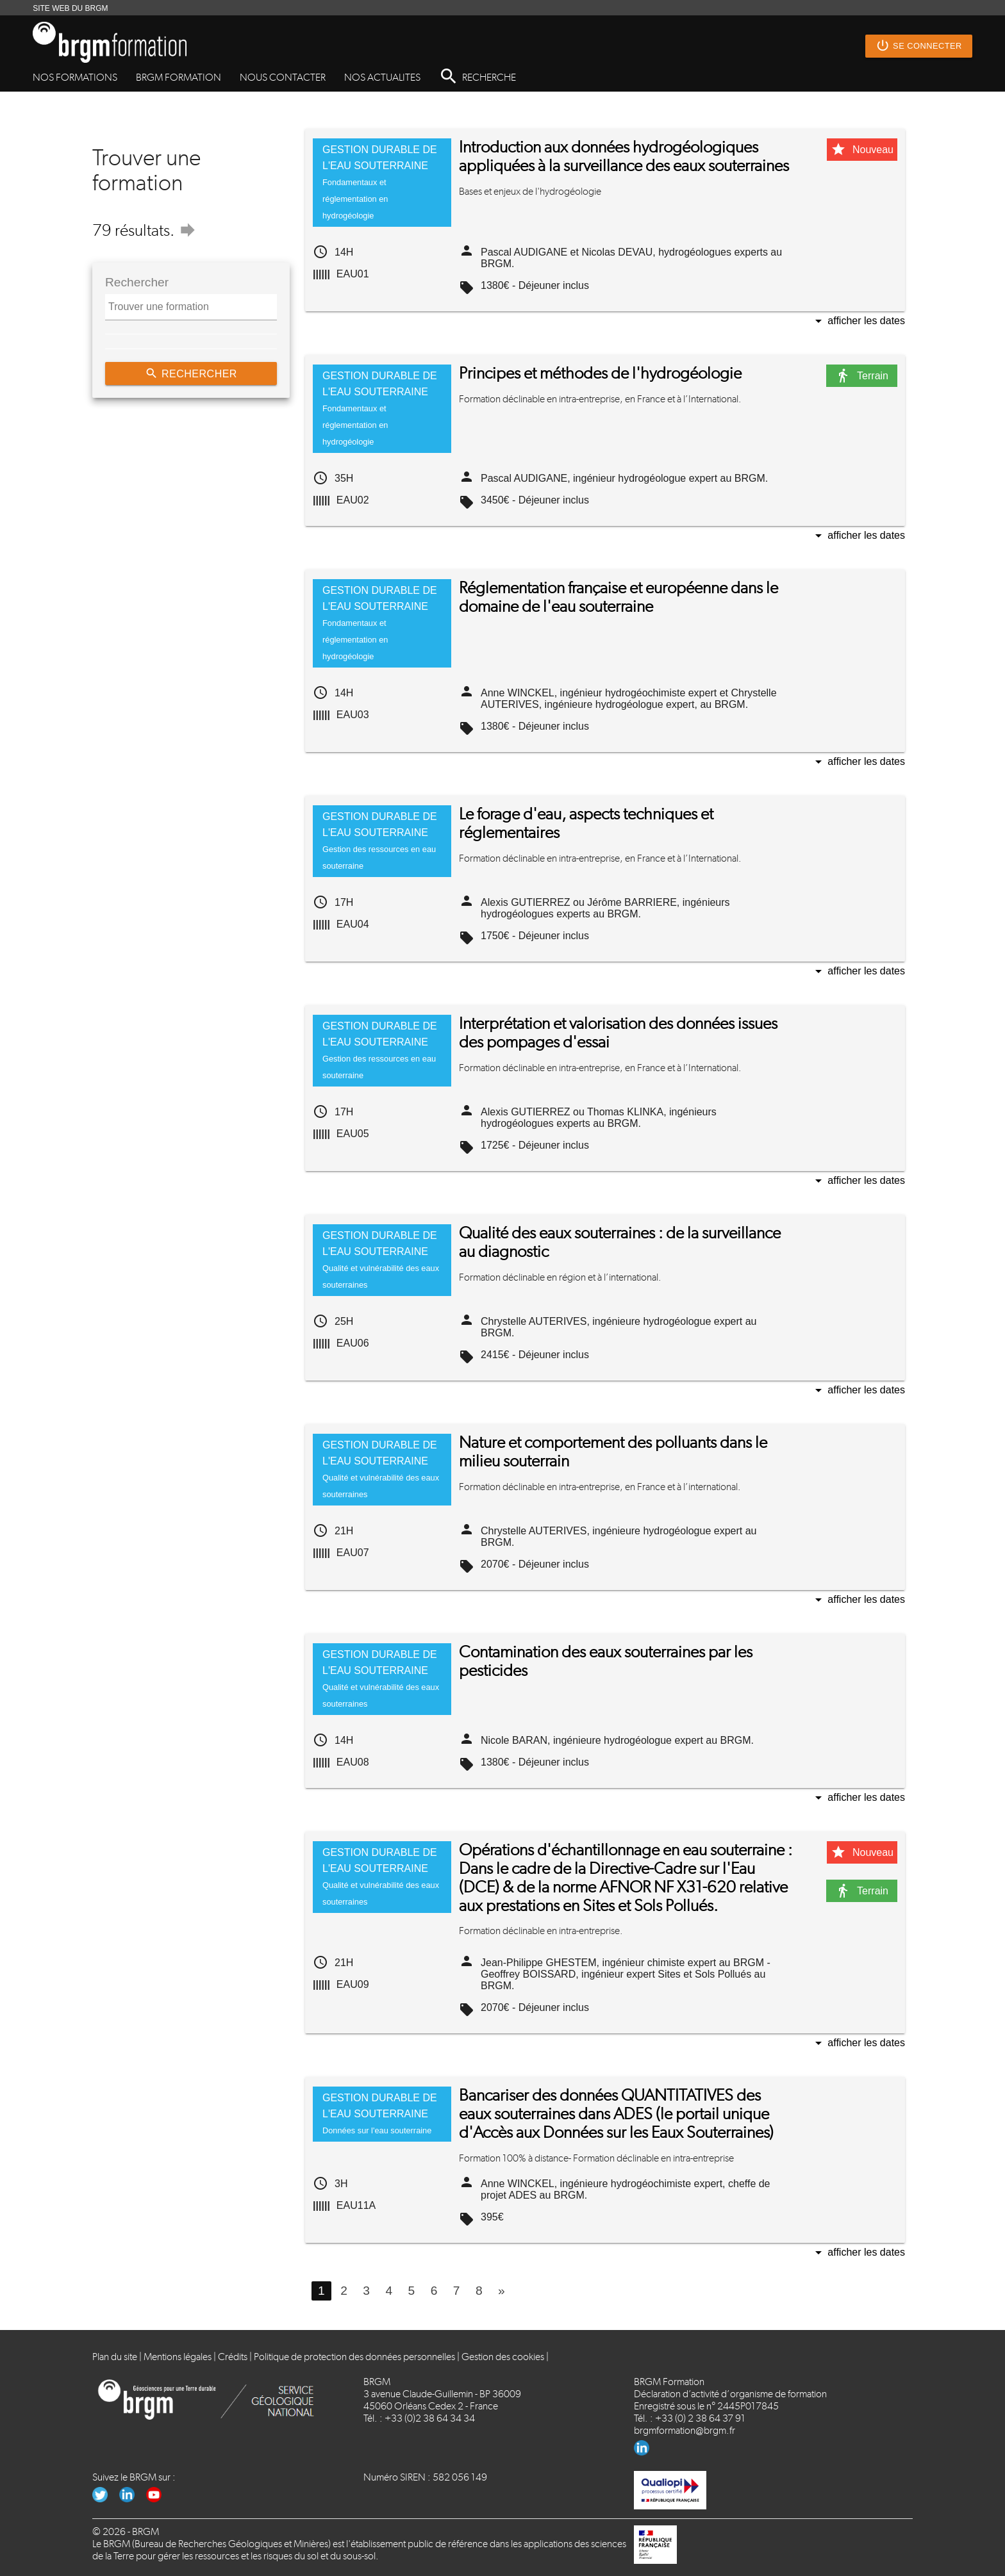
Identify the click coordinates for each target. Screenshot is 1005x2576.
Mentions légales (178, 2356)
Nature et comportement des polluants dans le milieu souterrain (613, 1451)
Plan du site (114, 2356)
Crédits (232, 2356)
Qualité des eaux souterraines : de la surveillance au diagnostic (620, 1242)
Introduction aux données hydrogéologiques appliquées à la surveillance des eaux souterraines (624, 156)
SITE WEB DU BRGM (70, 8)
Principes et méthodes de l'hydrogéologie (600, 373)
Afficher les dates (858, 322)
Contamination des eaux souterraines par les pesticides (605, 1661)
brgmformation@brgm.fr (684, 2430)
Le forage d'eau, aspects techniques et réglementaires (586, 823)
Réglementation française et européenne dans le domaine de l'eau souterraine (618, 597)
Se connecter (919, 46)
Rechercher (191, 373)
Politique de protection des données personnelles (354, 2356)
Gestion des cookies (502, 2356)
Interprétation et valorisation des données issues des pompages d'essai (618, 1032)
